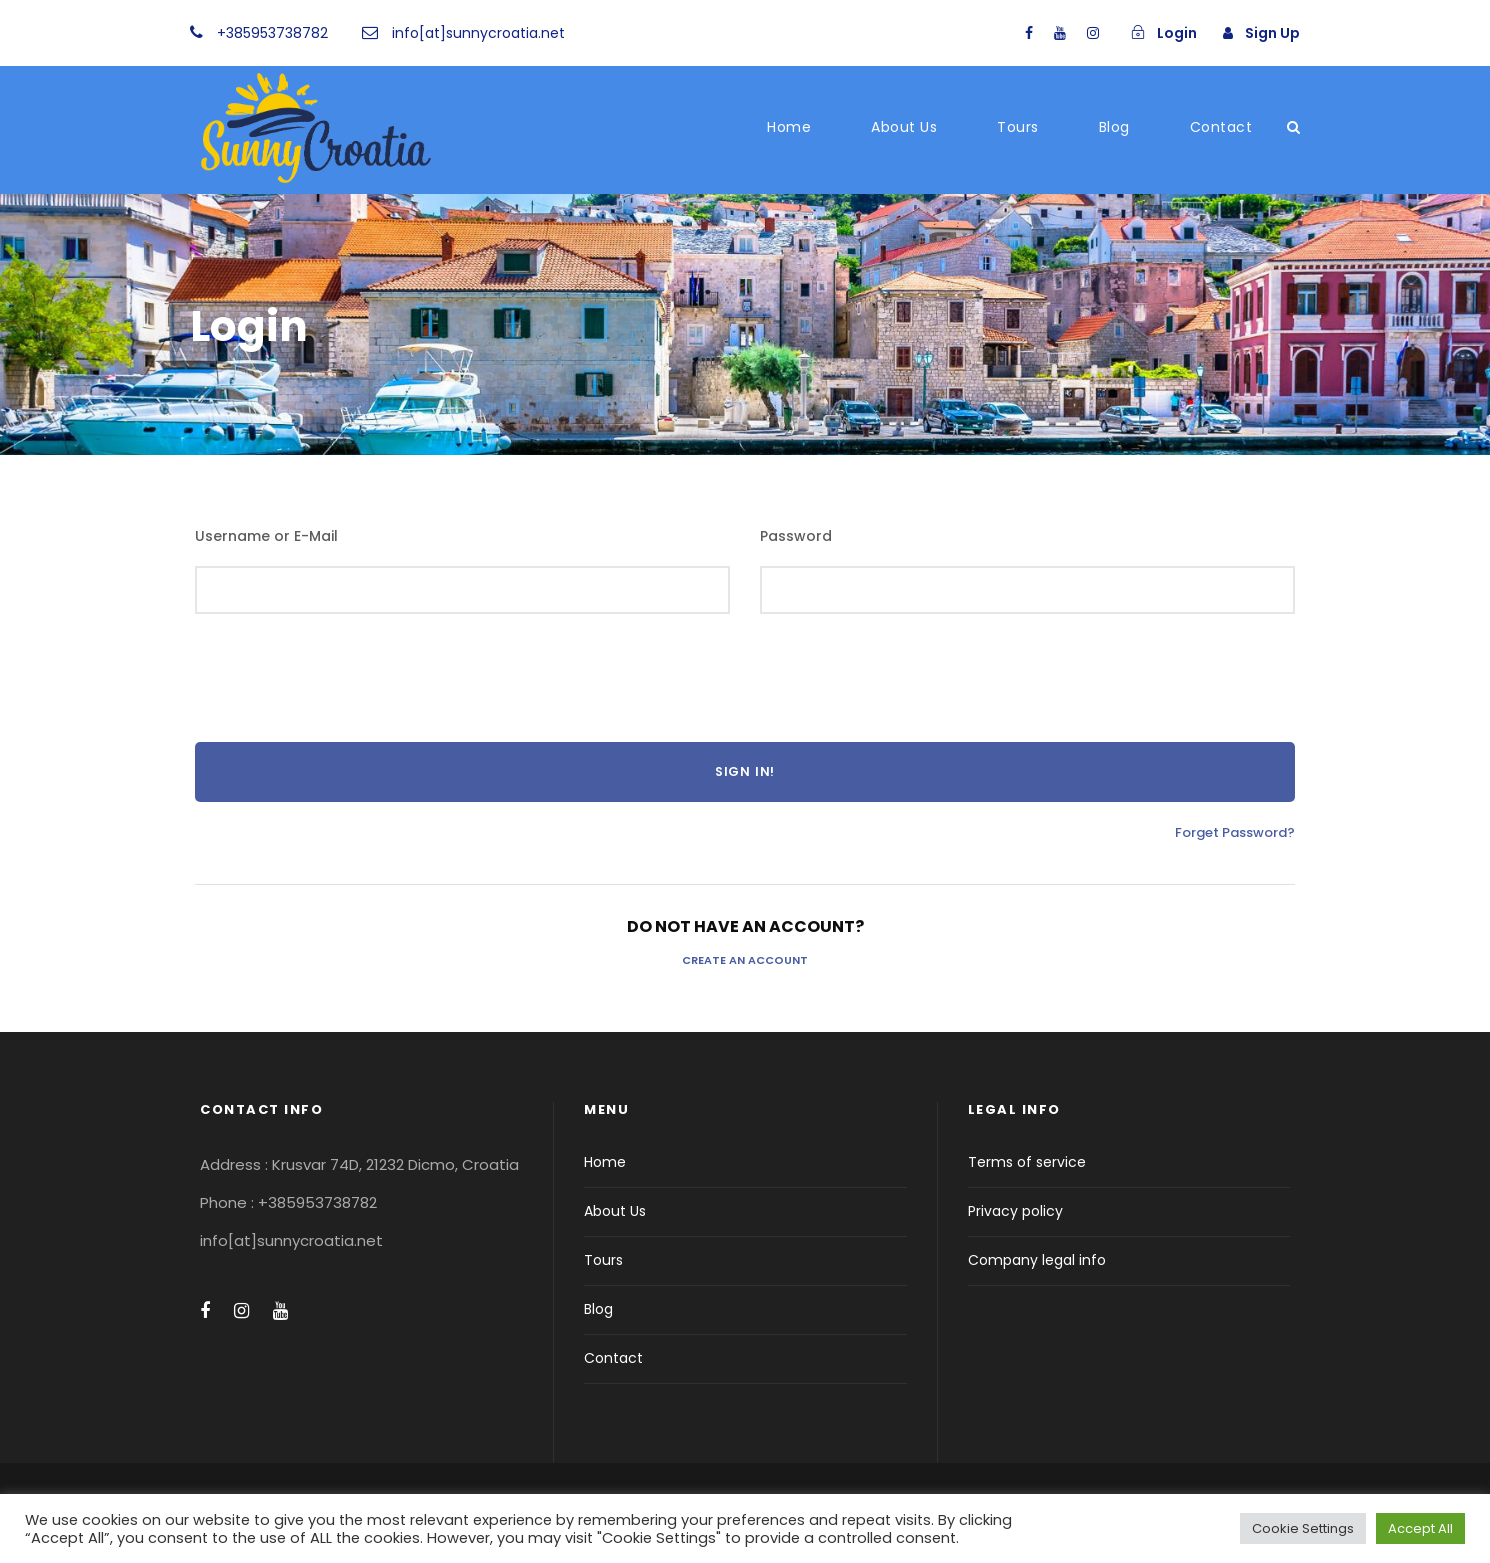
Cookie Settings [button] (1303, 1528)
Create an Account (745, 960)
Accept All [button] (1420, 1528)
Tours (1018, 127)
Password (796, 536)
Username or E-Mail (266, 536)
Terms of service (1027, 1162)
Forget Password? (1235, 832)
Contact (1221, 127)
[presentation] (347, 683)
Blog (1114, 127)
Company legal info (1037, 1260)
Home (789, 127)
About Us (904, 127)
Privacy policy (1015, 1211)
